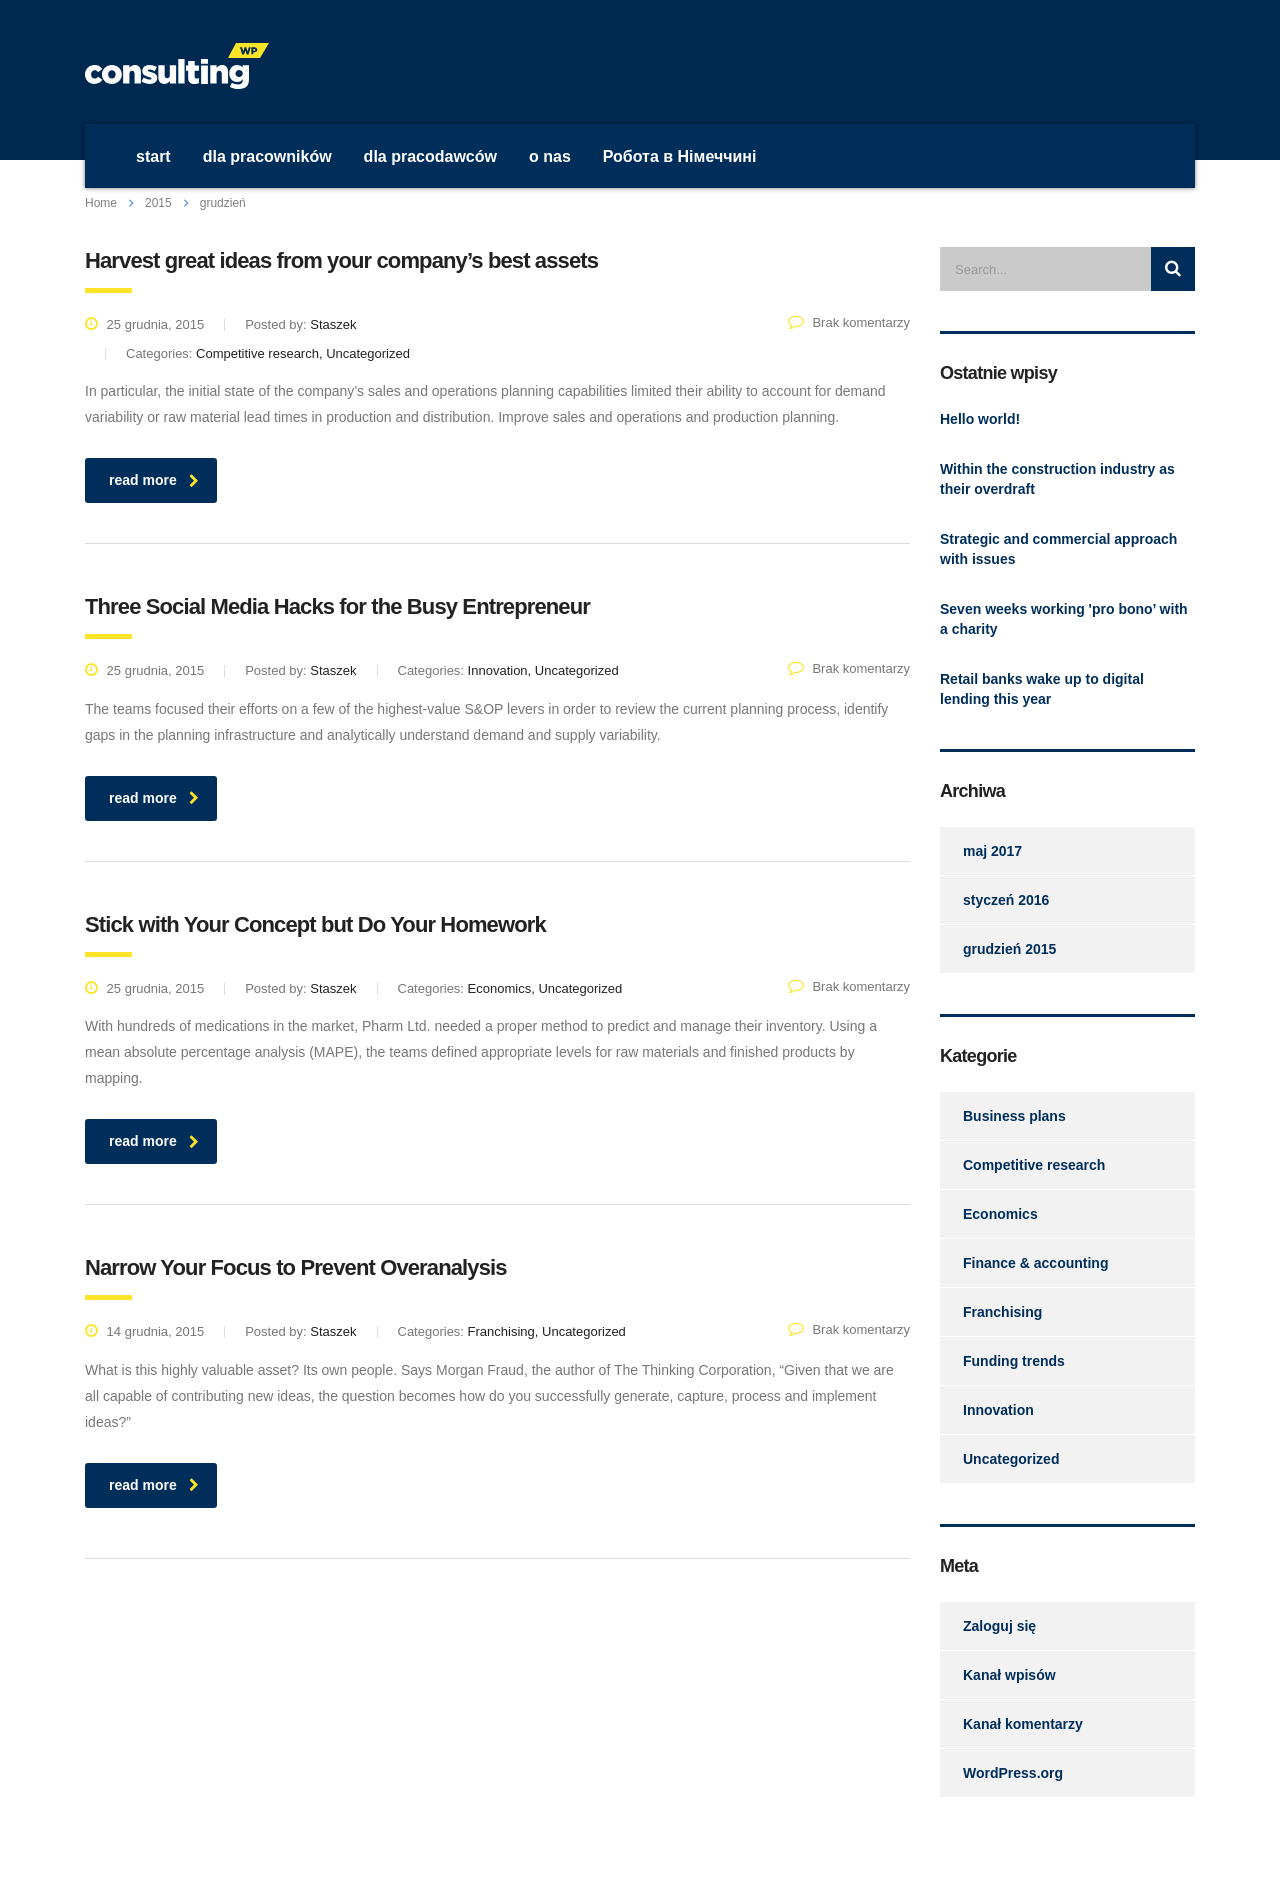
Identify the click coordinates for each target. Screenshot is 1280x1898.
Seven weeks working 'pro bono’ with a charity (1064, 619)
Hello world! (980, 419)
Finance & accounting (1035, 1263)
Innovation (998, 1410)
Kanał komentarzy (1023, 1724)
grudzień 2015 (1009, 949)
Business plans (1014, 1116)
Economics (1000, 1214)
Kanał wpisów (1009, 1675)
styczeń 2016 (1006, 900)
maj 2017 (992, 851)
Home (101, 203)
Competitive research (1034, 1165)
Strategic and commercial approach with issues (1058, 549)
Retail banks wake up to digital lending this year (1042, 689)
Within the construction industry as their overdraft (1057, 479)
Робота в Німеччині (680, 156)
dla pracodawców (430, 156)
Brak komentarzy (849, 322)
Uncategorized (1011, 1459)
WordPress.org (1013, 1773)
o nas (550, 156)
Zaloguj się (999, 1626)
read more (154, 480)
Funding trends (1014, 1361)
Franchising (1002, 1312)
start (153, 156)
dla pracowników (267, 156)
